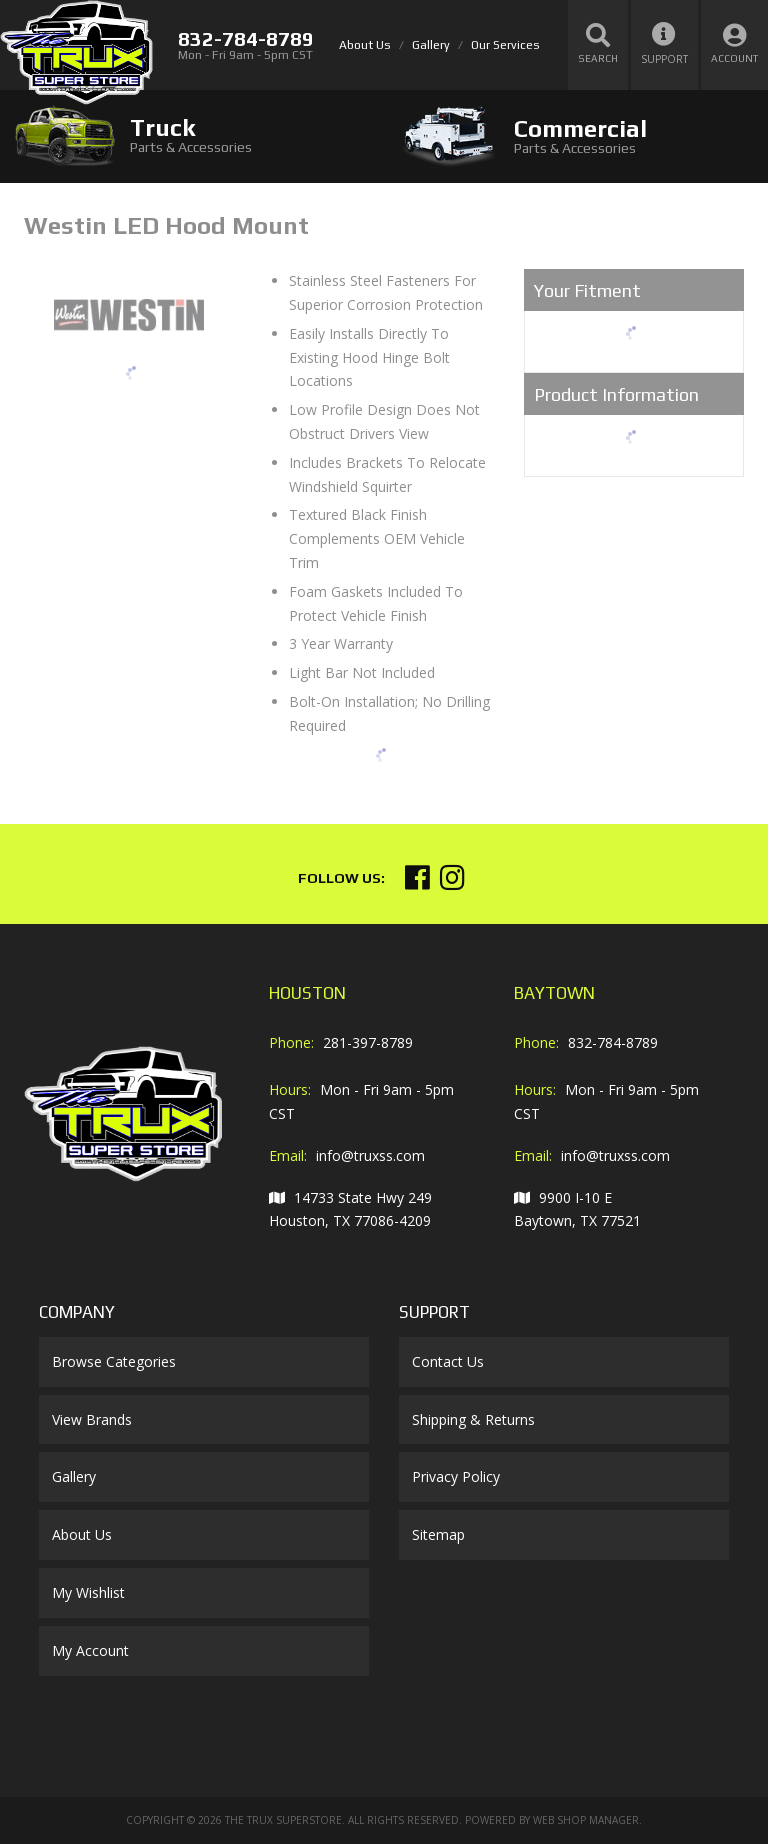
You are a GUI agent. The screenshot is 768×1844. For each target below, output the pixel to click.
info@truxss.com (370, 1155)
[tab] (192, 135)
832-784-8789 (613, 1042)
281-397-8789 (368, 1042)
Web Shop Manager (586, 1820)
